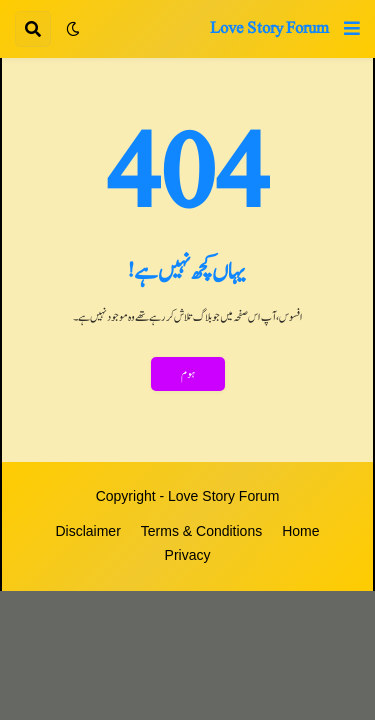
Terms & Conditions (201, 531)
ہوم (188, 374)
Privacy (188, 555)
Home (300, 531)
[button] (352, 29)
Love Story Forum (269, 28)
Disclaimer (87, 531)
